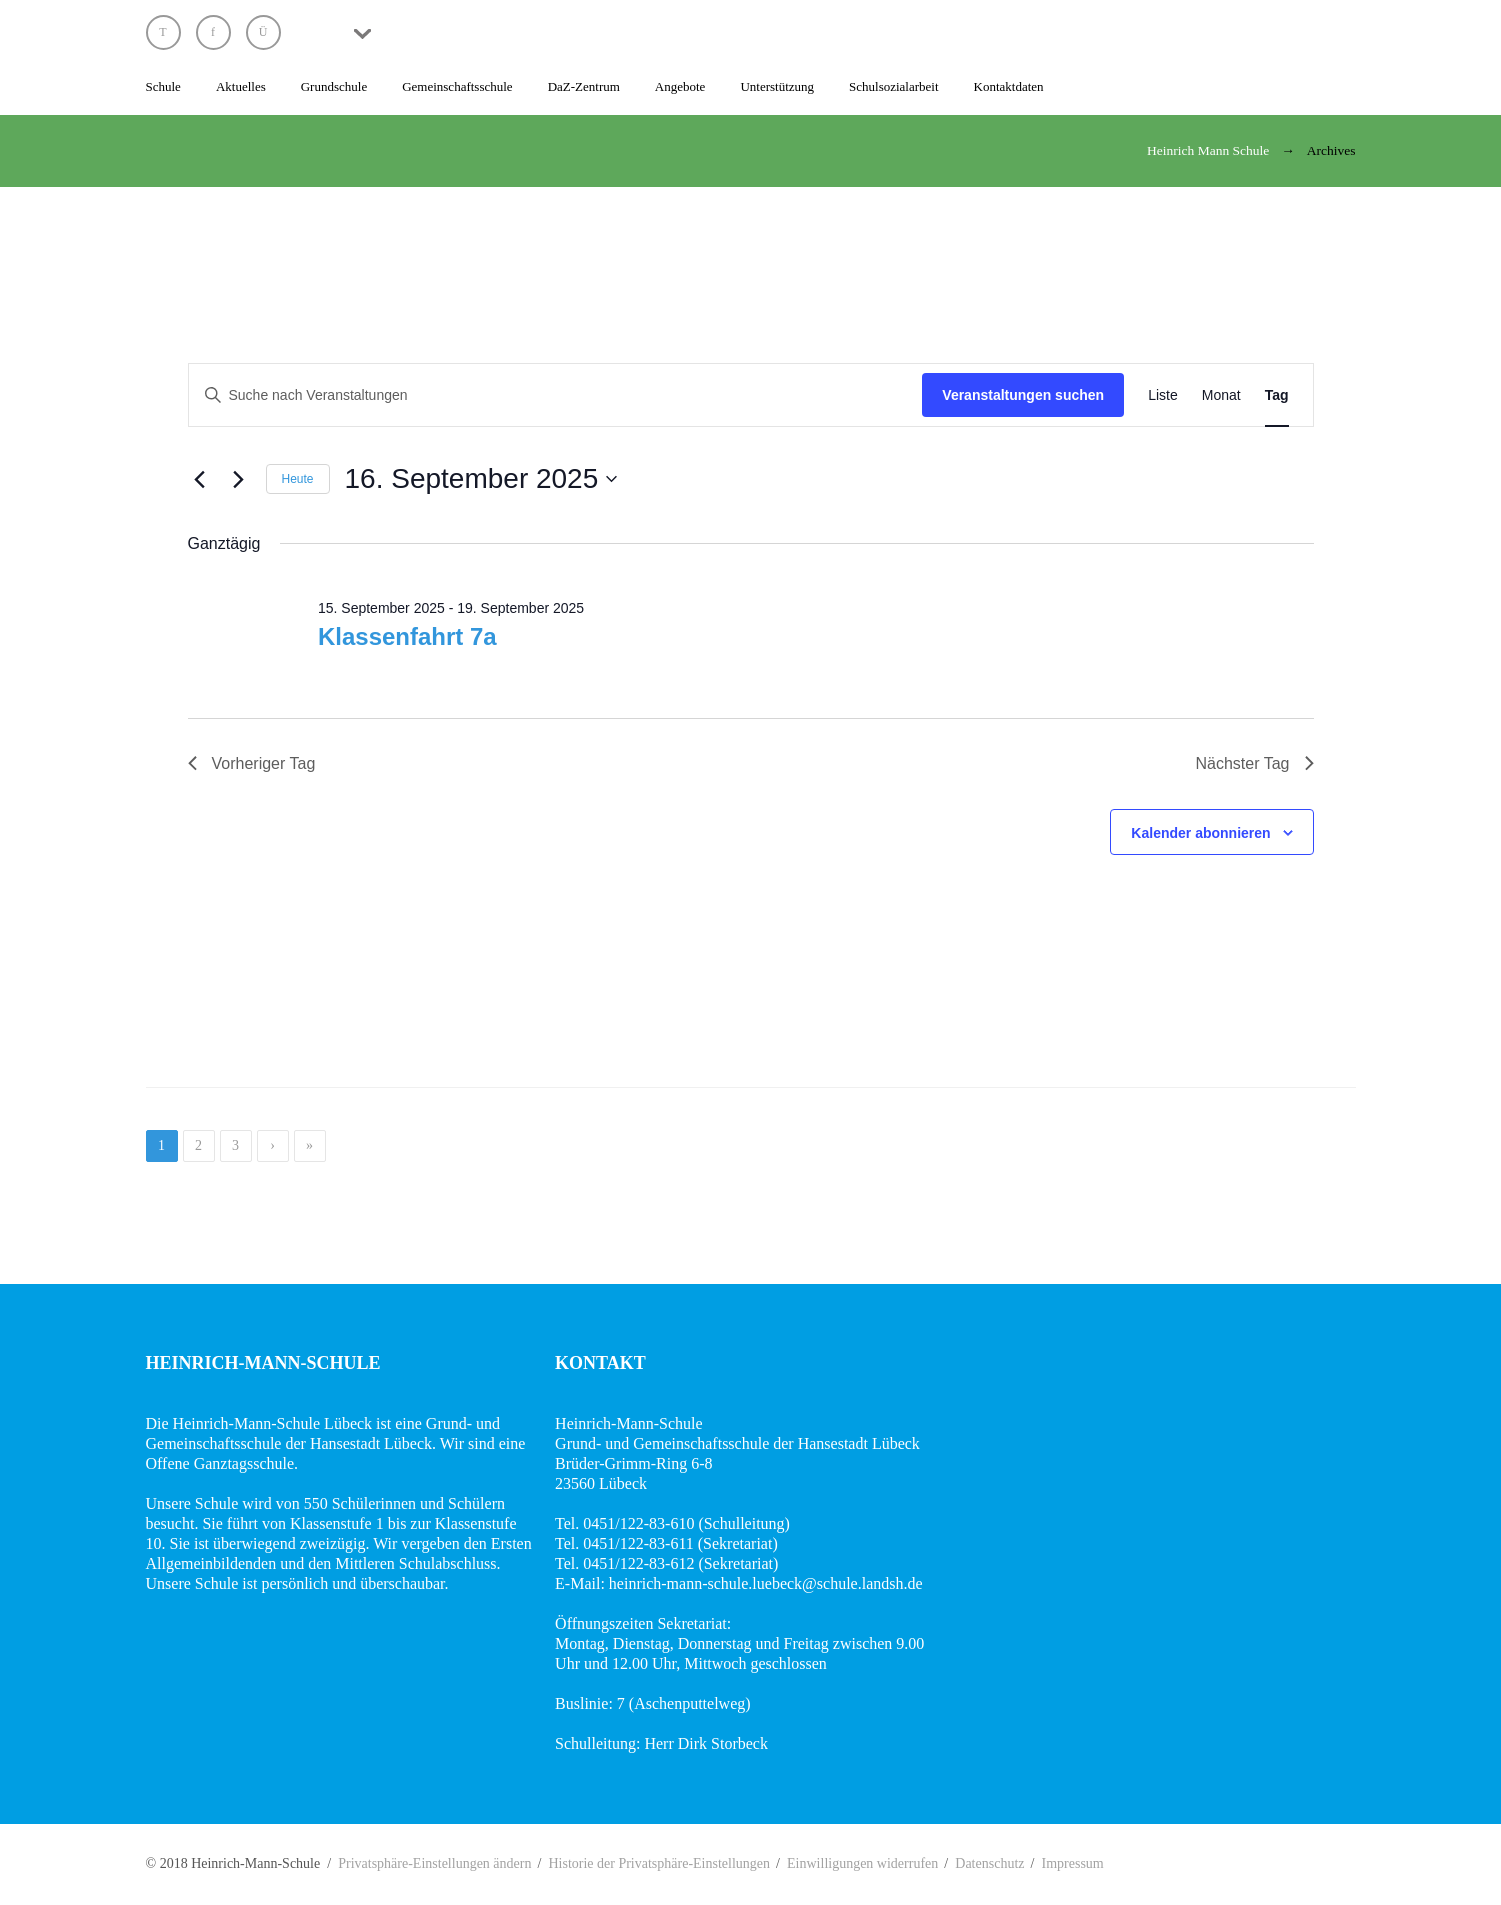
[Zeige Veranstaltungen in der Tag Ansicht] (1277, 395)
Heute (298, 479)
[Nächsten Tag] (239, 479)
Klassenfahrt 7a (407, 636)
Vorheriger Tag (252, 763)
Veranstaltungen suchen (1023, 395)
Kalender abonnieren (1200, 833)
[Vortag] (200, 479)
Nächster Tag (1255, 763)
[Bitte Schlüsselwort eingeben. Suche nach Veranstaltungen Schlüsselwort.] (556, 395)
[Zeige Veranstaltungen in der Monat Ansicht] (1221, 395)
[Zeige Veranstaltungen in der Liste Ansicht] (1163, 395)
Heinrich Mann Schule (1208, 150)
